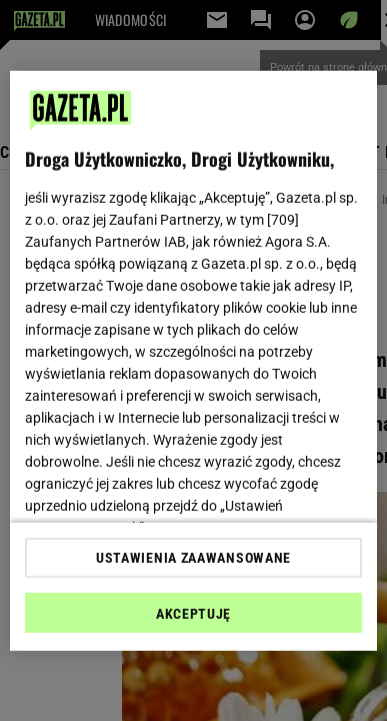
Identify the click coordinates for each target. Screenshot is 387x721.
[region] (194, 360)
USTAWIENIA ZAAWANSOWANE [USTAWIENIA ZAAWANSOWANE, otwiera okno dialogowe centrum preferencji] (193, 558)
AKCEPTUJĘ (193, 614)
